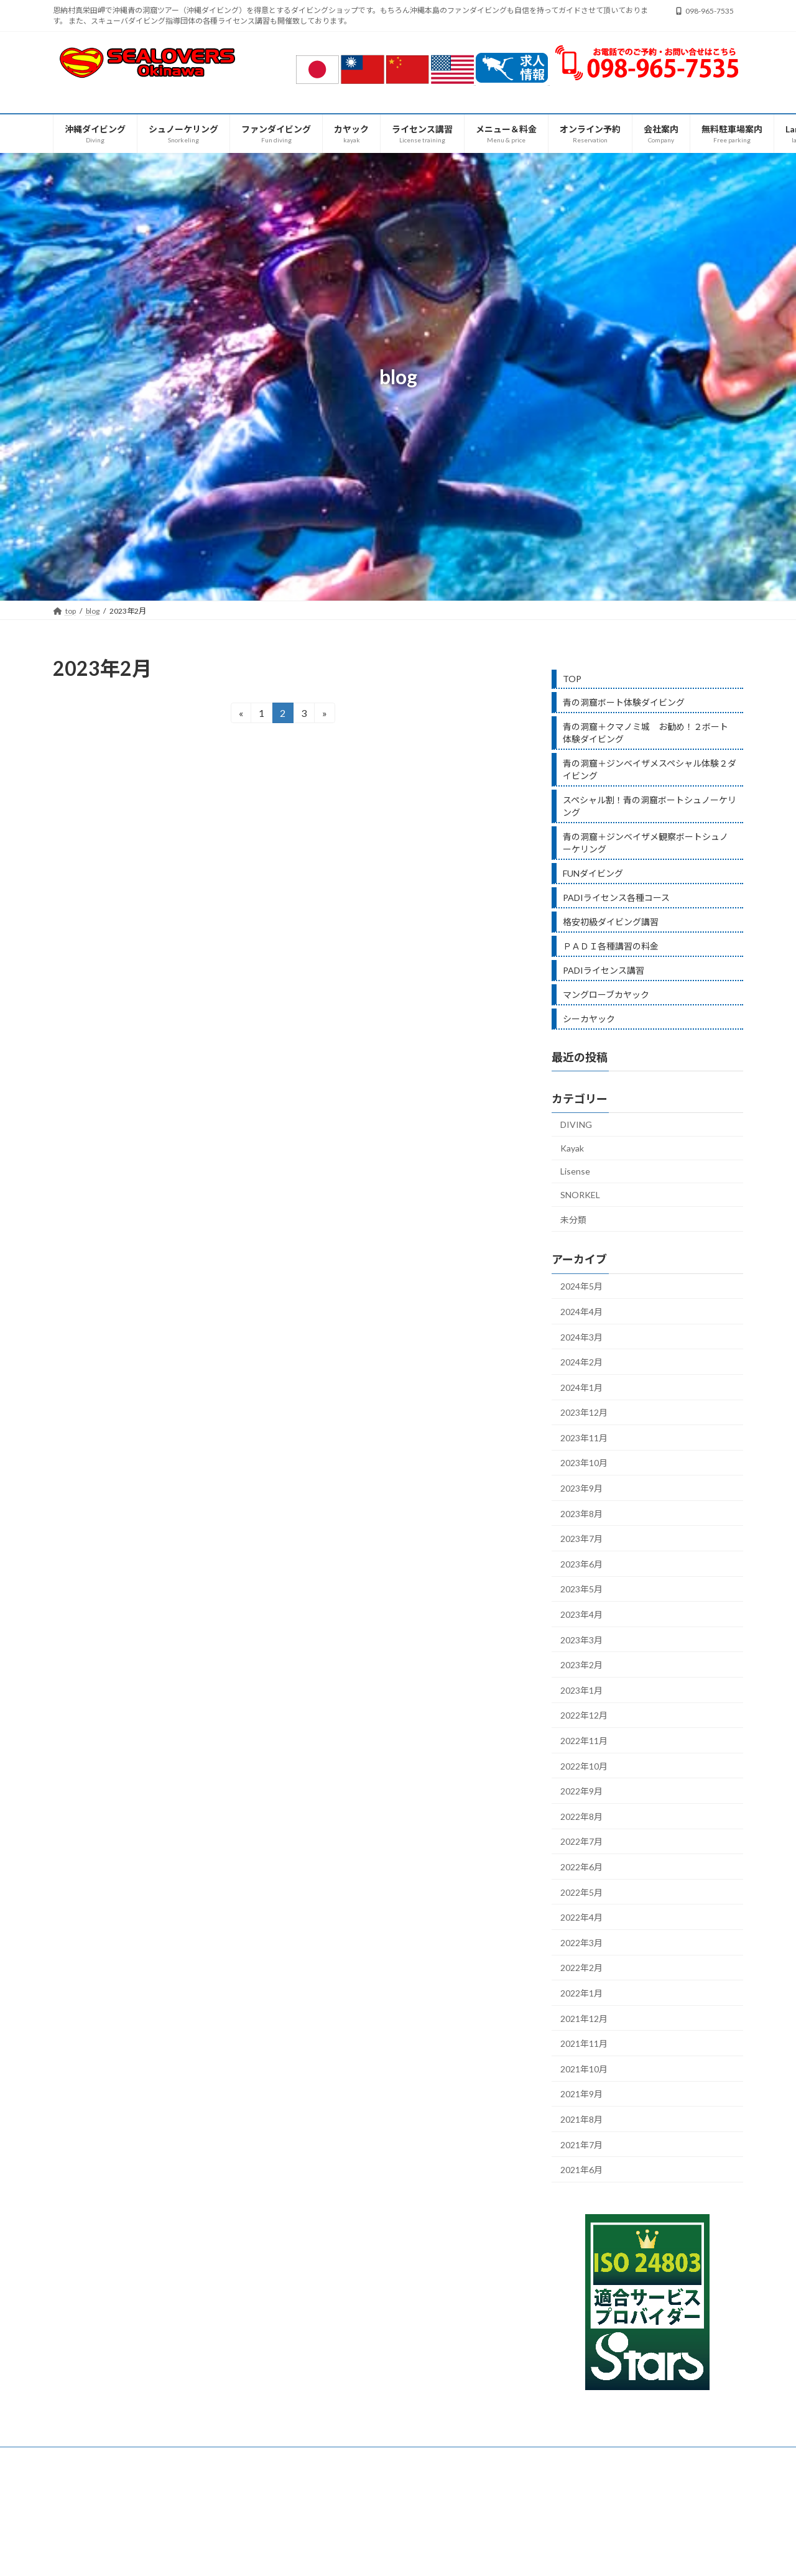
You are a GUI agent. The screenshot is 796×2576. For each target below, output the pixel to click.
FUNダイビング (593, 873)
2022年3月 (581, 1942)
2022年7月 (581, 1841)
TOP (572, 678)
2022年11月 (584, 1740)
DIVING (576, 1124)
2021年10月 (584, 2069)
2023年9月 (581, 1488)
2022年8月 (581, 1816)
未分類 (573, 1219)
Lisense (575, 1171)
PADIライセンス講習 (603, 970)
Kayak (572, 1148)
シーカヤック (589, 1018)
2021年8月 (581, 2119)
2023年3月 (581, 1640)
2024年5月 (581, 1286)
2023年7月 (581, 1538)
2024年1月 (581, 1387)
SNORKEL (580, 1194)
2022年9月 (581, 1791)
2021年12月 (584, 2018)
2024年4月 (581, 1311)
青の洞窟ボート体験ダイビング (624, 702)
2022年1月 (581, 1993)
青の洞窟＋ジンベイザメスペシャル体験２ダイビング (649, 769)
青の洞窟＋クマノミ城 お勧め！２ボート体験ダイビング (645, 732)
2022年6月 (581, 1867)
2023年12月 (584, 1412)
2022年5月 (581, 1892)
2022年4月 (581, 1917)
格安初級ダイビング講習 (611, 921)
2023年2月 (581, 1665)
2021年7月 (581, 2144)
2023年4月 (581, 1614)
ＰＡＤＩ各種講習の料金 (611, 946)
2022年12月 (584, 1715)
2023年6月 (581, 1564)
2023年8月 (581, 1513)
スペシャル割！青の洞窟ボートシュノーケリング (649, 806)
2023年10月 (584, 1462)
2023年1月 (581, 1690)
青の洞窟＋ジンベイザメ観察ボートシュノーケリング (645, 842)
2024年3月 (581, 1336)
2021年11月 (584, 2043)
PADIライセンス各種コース (616, 897)
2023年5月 (581, 1589)
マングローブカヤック (606, 994)
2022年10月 (584, 1766)
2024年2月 (581, 1362)
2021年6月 (581, 2169)
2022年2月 (581, 1967)
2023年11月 (584, 1438)
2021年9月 (581, 2094)
